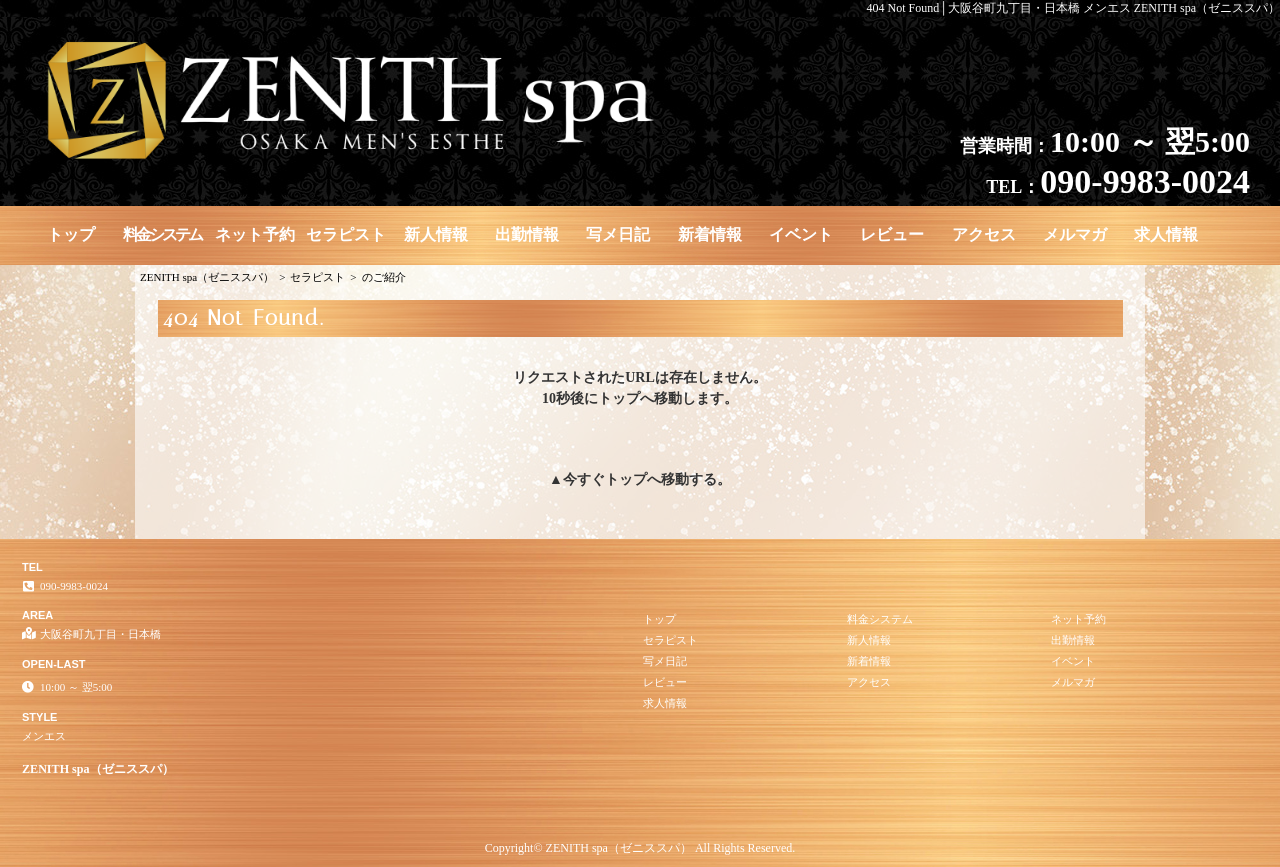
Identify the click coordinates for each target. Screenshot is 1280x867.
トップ (71, 234)
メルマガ (1075, 234)
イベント (801, 234)
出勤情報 (527, 234)
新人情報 (436, 234)
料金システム (162, 234)
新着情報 (710, 234)
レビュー (892, 234)
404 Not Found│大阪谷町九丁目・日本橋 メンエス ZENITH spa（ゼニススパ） (1074, 8)
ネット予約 (255, 234)
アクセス (984, 234)
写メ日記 (618, 234)
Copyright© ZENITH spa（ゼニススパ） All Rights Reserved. (640, 848)
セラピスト (346, 234)
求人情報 (1166, 234)
